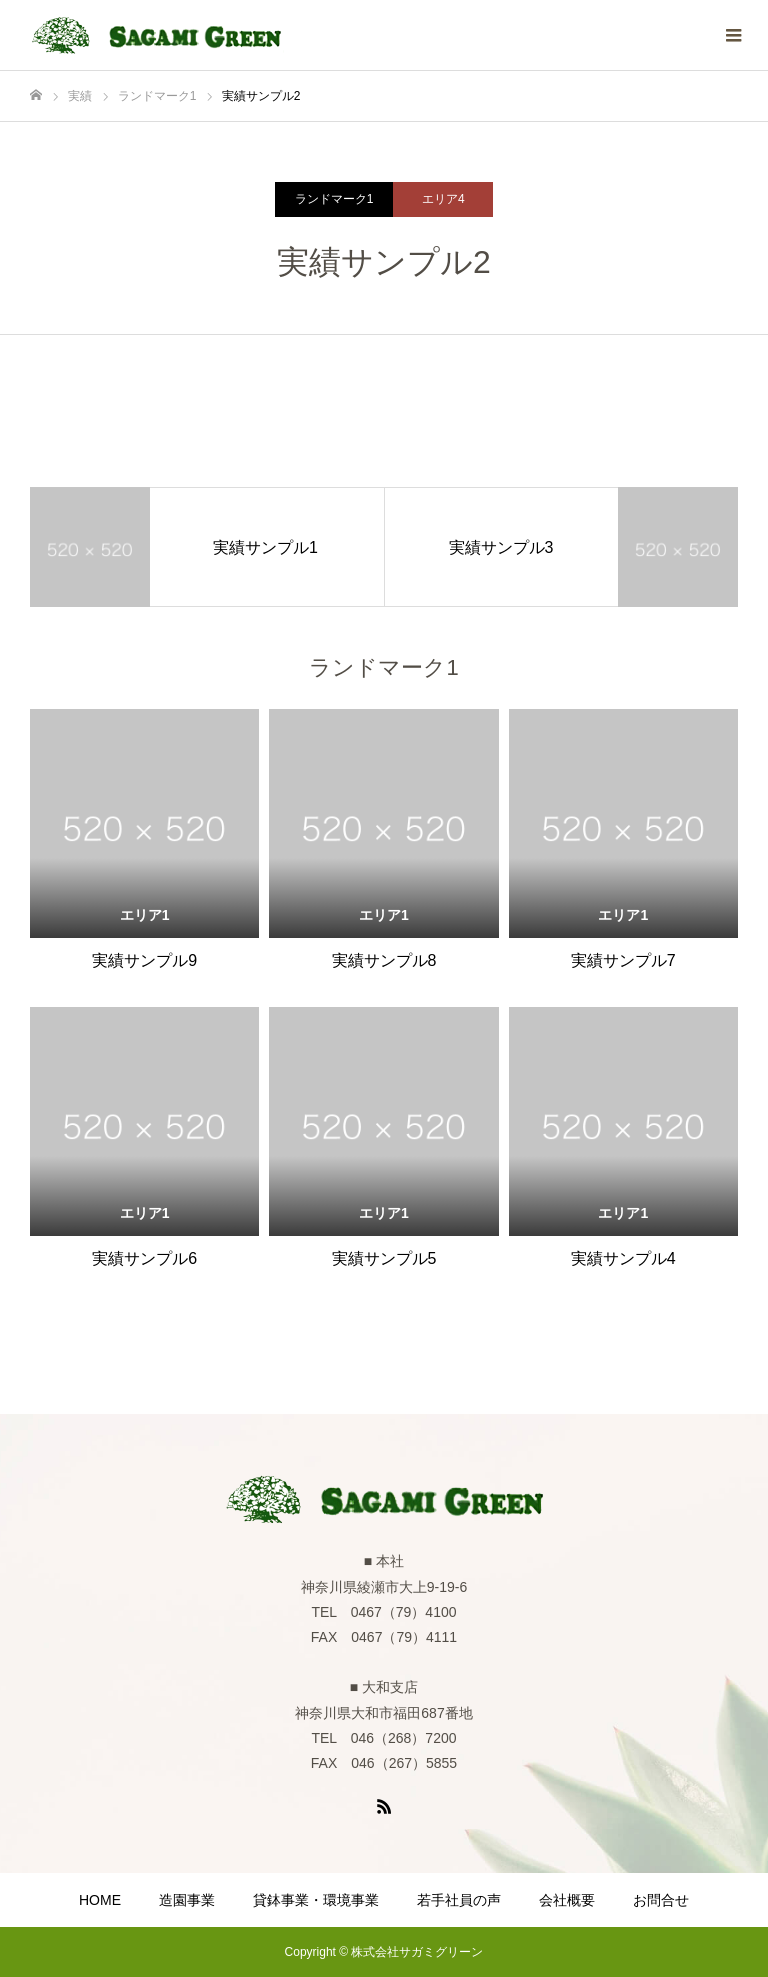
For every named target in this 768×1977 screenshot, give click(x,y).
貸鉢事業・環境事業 (316, 1900)
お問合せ (661, 1900)
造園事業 (187, 1900)
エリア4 (443, 199)
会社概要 (567, 1900)
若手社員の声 (459, 1900)
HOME (100, 1900)
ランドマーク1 (334, 199)
